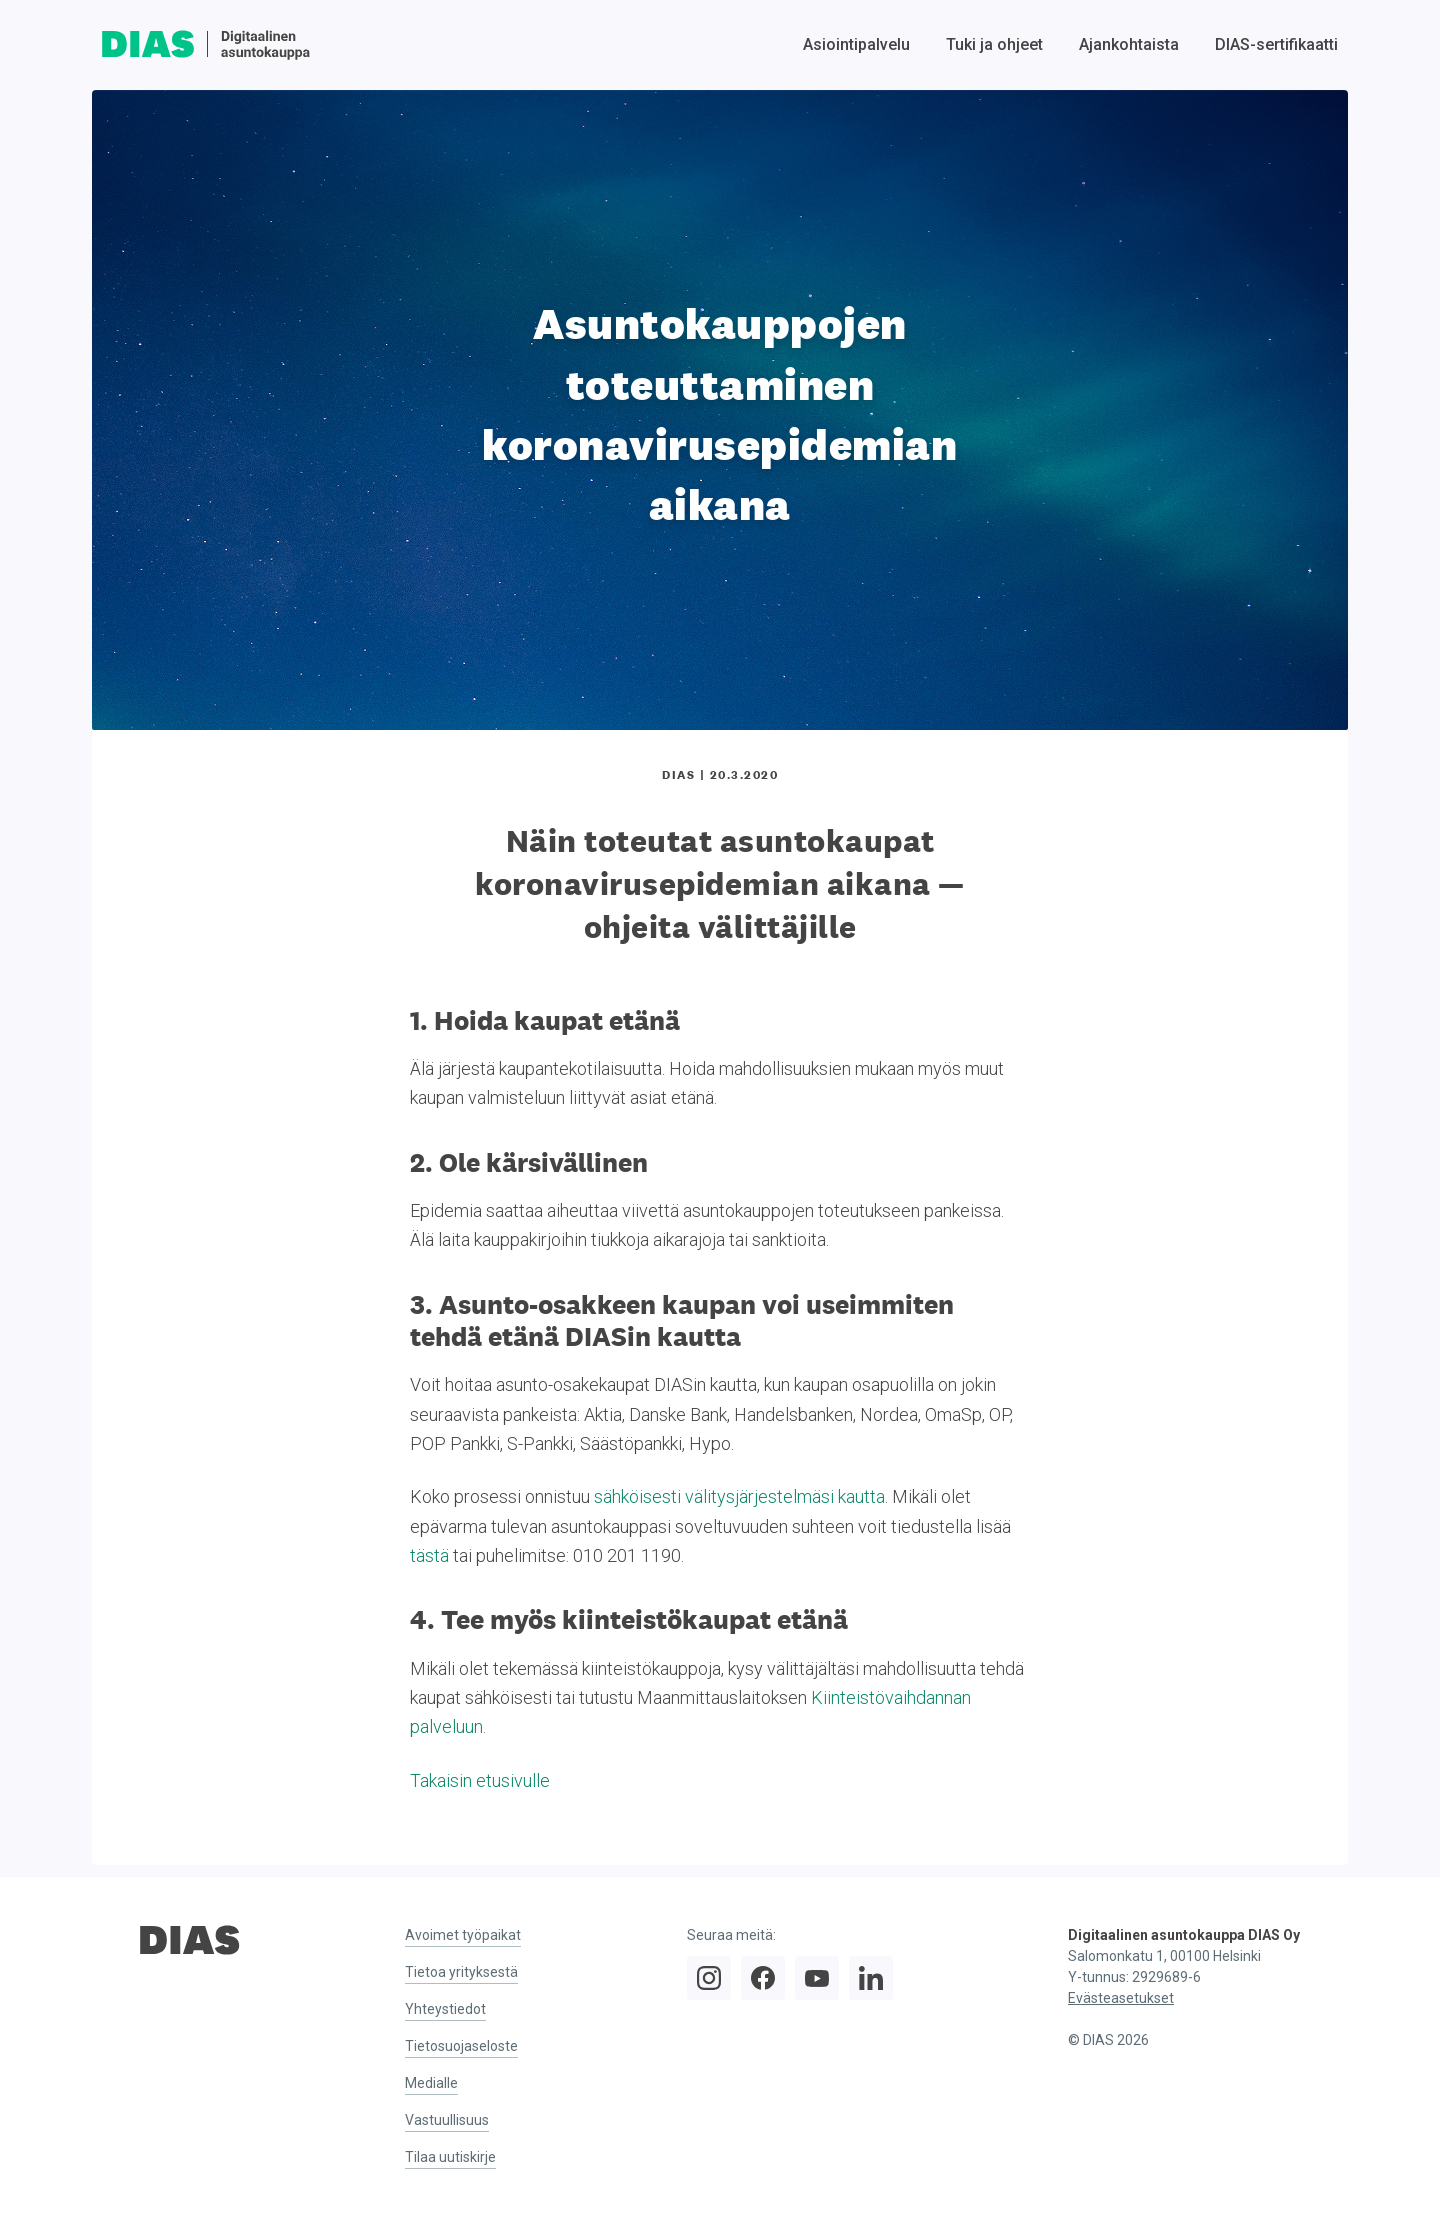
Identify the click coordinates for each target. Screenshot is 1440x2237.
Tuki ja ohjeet (994, 44)
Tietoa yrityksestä (461, 1972)
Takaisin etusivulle (480, 1780)
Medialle (431, 2083)
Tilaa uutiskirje (450, 2157)
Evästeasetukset (1121, 1998)
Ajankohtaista (1129, 44)
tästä (429, 1555)
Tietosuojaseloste (461, 2046)
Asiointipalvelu (856, 44)
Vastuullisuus (447, 2120)
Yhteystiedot (445, 2009)
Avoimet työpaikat (463, 1935)
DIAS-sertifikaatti (1276, 44)
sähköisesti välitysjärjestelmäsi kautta (739, 1496)
